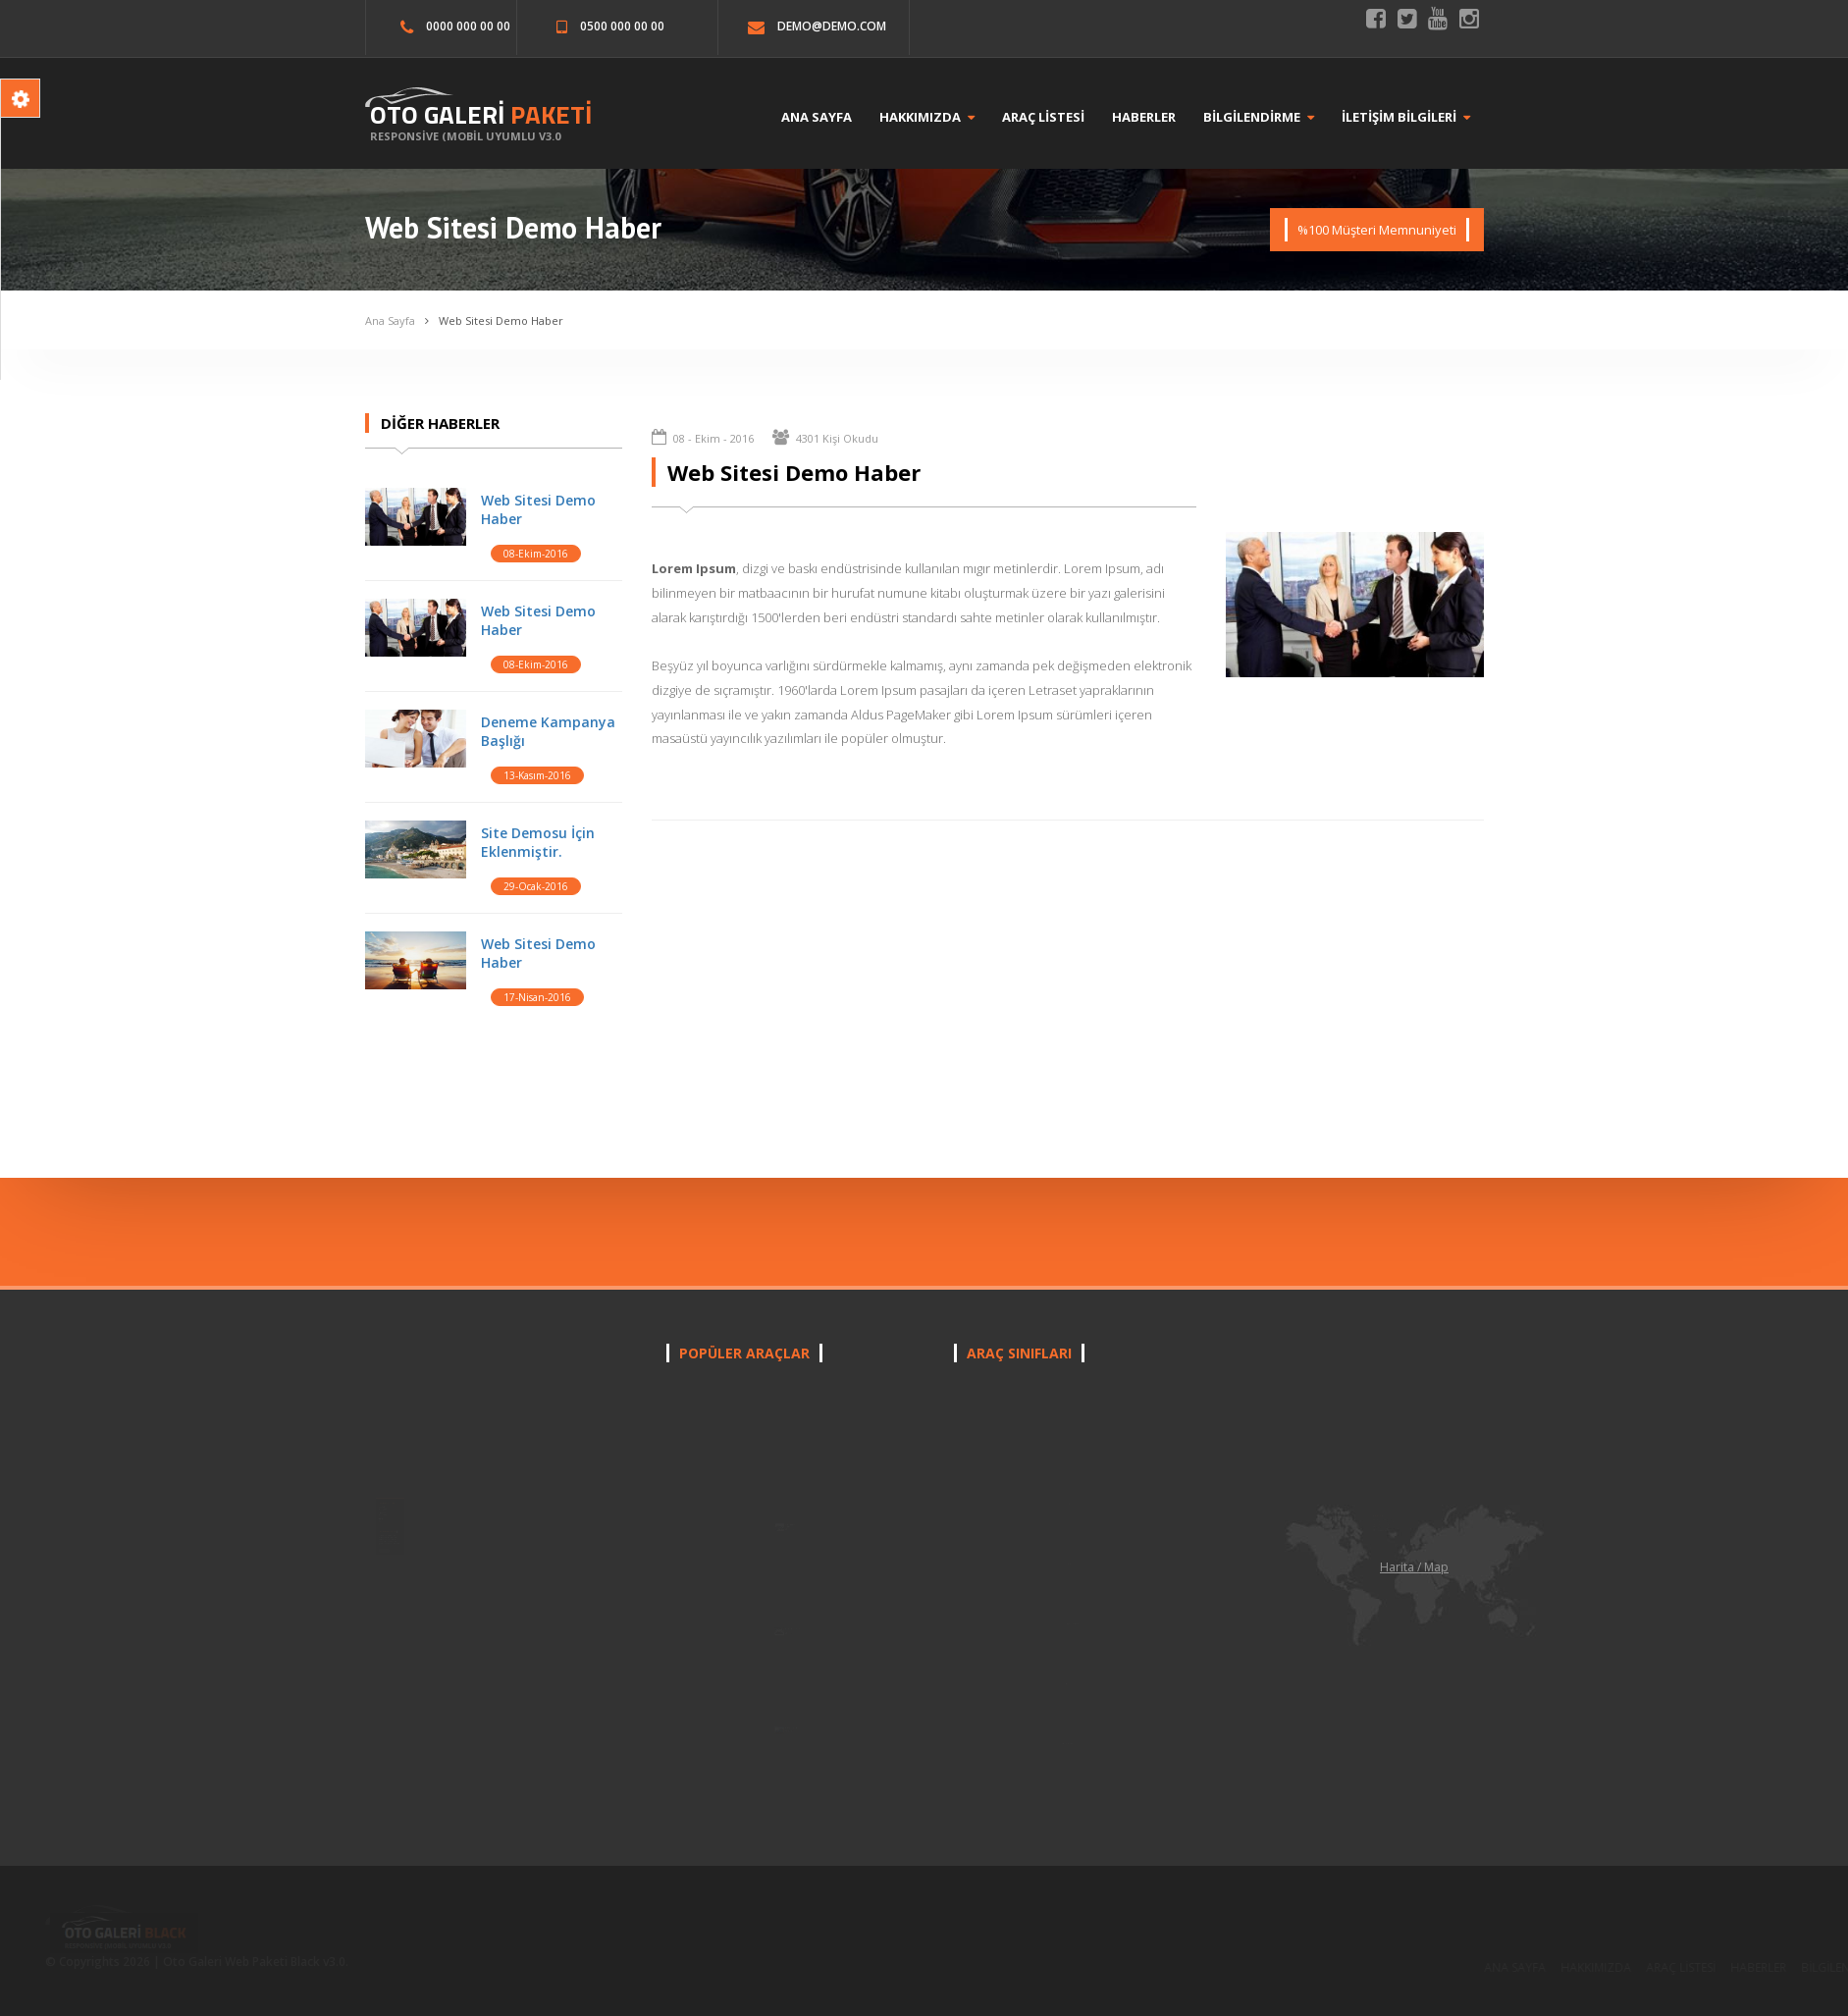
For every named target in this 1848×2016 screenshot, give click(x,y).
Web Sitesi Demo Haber (509, 318)
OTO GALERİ (476, 114)
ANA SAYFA (830, 117)
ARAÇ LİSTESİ (1057, 117)
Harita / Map (1414, 1567)
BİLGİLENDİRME (1272, 117)
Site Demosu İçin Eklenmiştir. (536, 837)
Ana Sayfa (401, 318)
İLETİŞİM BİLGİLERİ (1419, 117)
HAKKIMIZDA (940, 117)
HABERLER (1157, 117)
